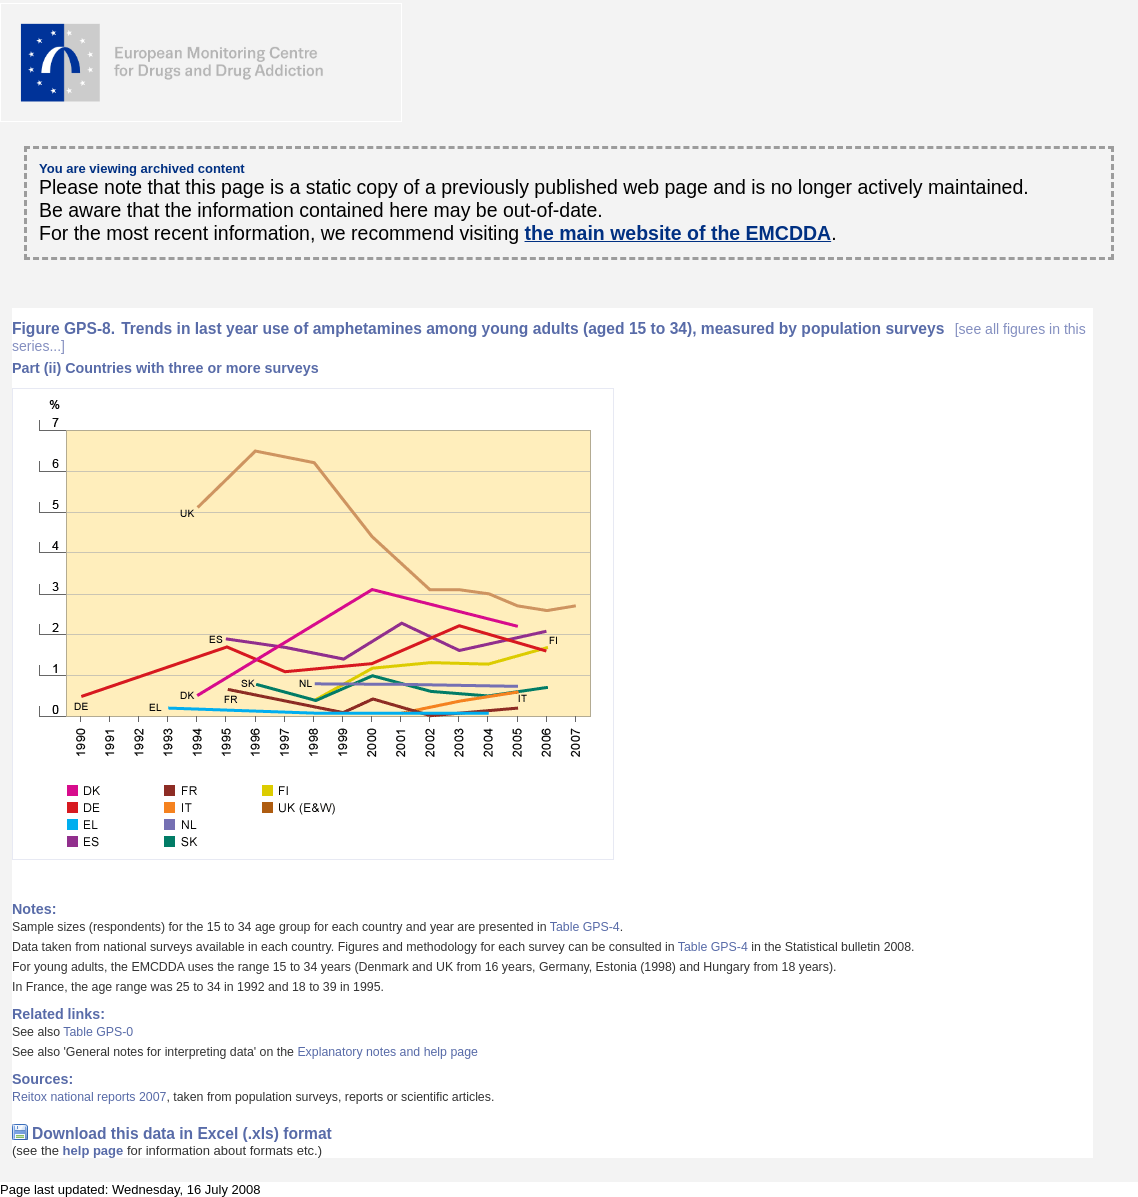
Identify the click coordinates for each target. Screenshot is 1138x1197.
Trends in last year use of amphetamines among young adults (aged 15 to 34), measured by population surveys (549, 337)
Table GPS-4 (585, 927)
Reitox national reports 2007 (89, 1097)
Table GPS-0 (98, 1032)
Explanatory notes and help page (387, 1052)
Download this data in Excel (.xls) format (182, 1133)
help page (93, 1150)
